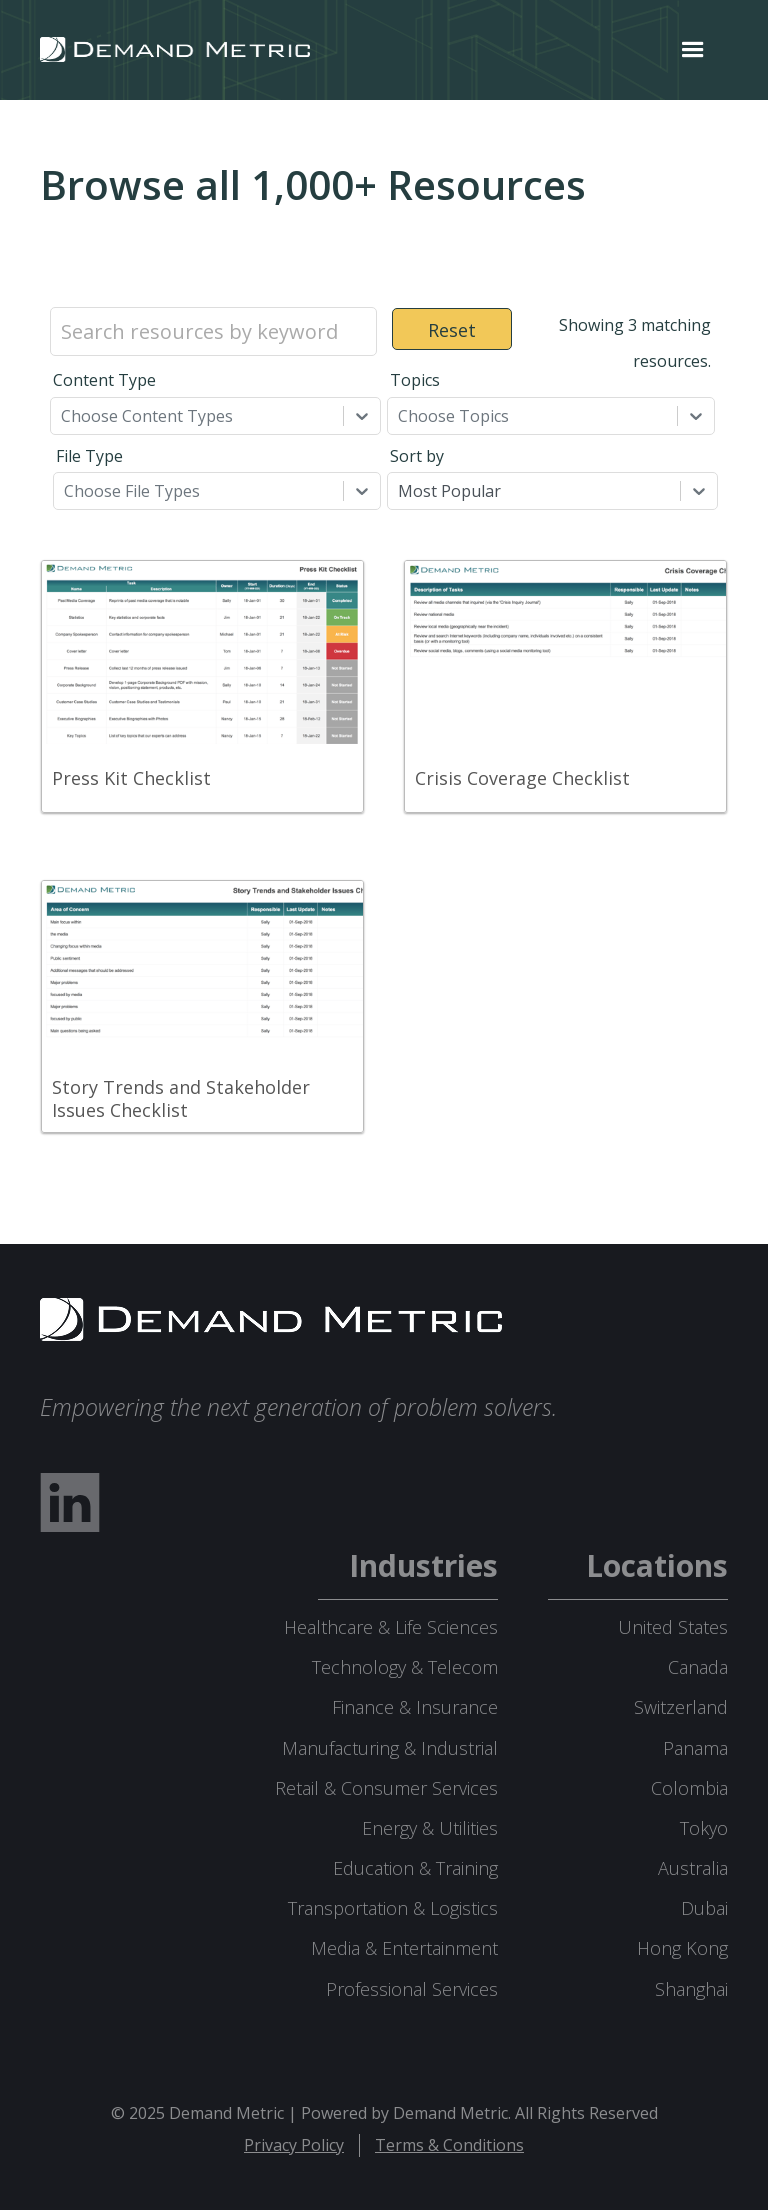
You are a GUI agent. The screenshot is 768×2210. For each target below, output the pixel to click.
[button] (693, 50)
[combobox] (63, 416)
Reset (452, 330)
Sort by (417, 456)
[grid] (384, 870)
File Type (89, 456)
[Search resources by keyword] (213, 331)
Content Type (104, 380)
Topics (415, 380)
